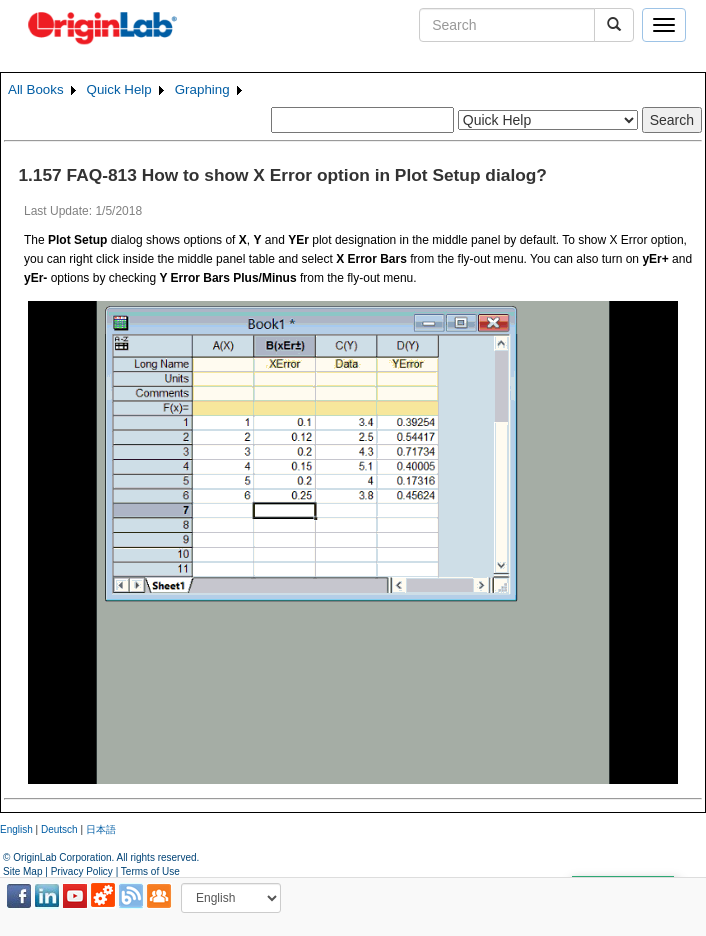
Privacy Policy (82, 871)
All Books (36, 89)
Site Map (22, 871)
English (16, 829)
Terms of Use (150, 871)
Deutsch (59, 829)
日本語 (101, 829)
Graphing (202, 89)
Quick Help (119, 89)
